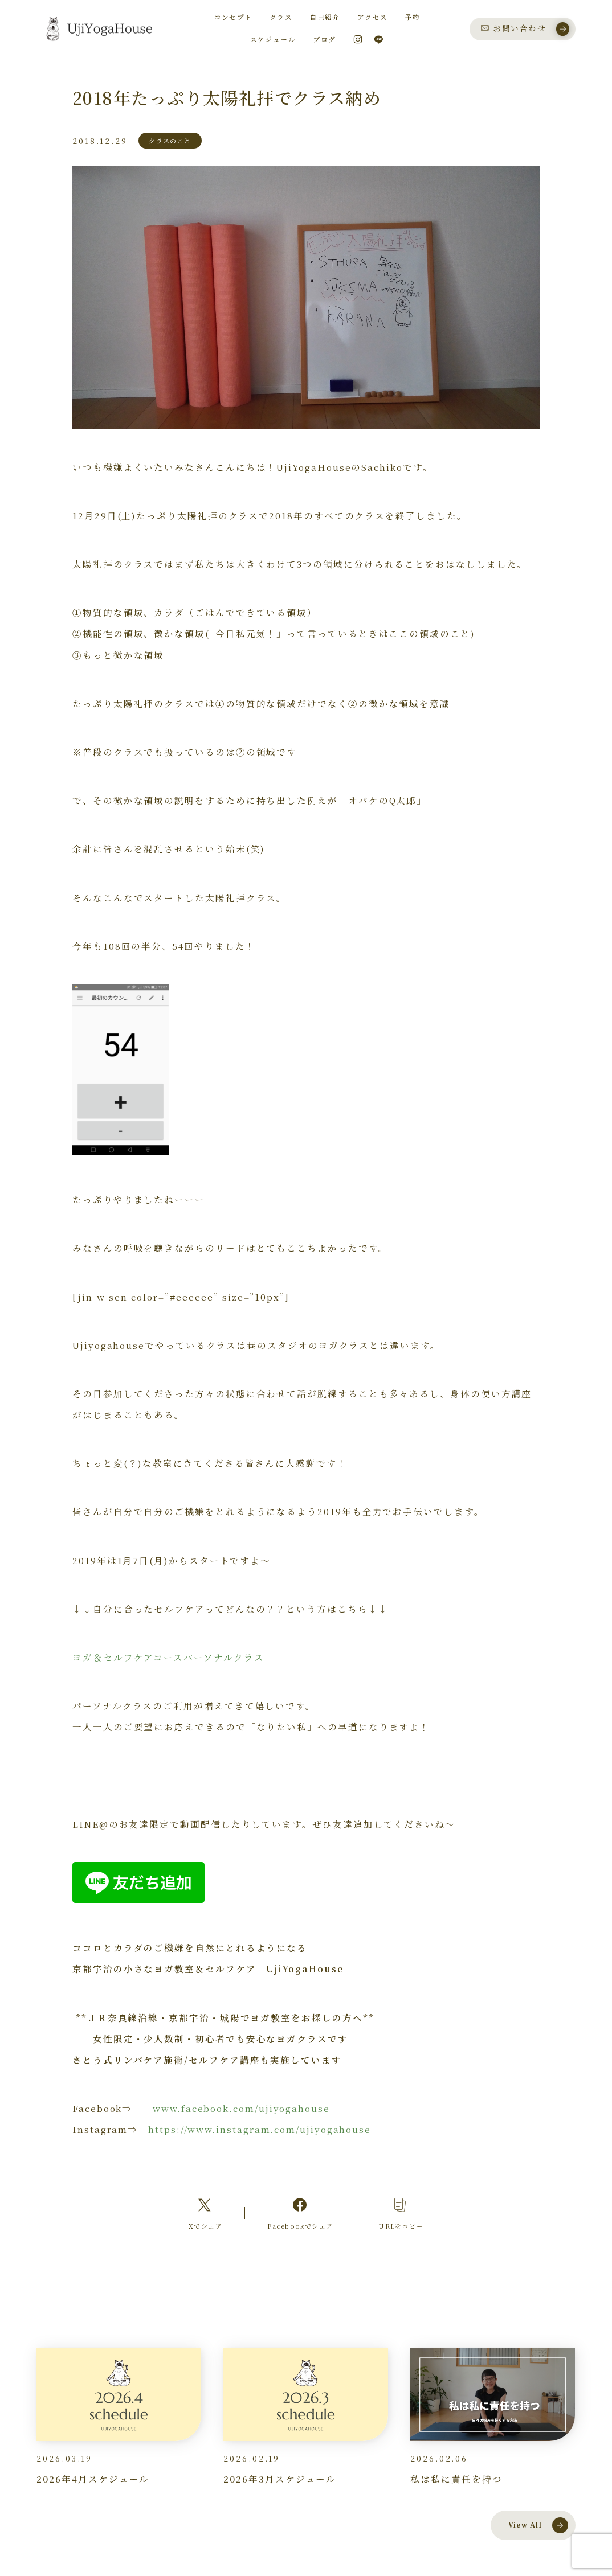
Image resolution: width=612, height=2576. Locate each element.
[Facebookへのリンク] (300, 2213)
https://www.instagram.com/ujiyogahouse (259, 2129)
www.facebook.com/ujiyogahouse (241, 2108)
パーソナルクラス (223, 1657)
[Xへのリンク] (205, 2213)
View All (538, 2525)
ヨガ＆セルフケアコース (127, 1657)
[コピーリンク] (401, 2213)
